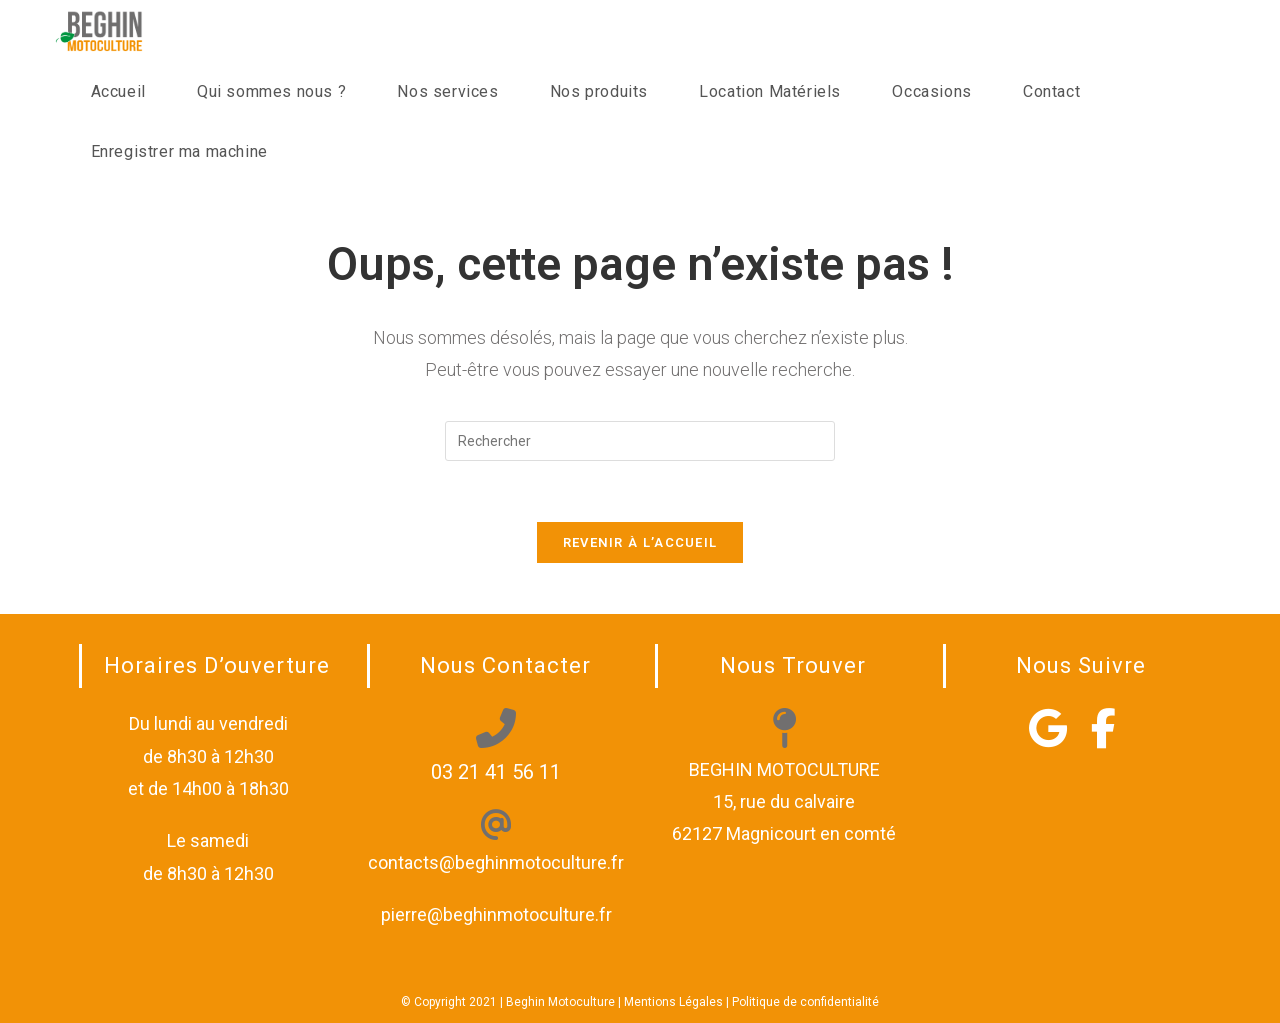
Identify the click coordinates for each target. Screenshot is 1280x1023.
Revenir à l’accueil (640, 542)
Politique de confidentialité (805, 1002)
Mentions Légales (673, 1002)
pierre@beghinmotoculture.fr (496, 914)
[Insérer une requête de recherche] (640, 441)
